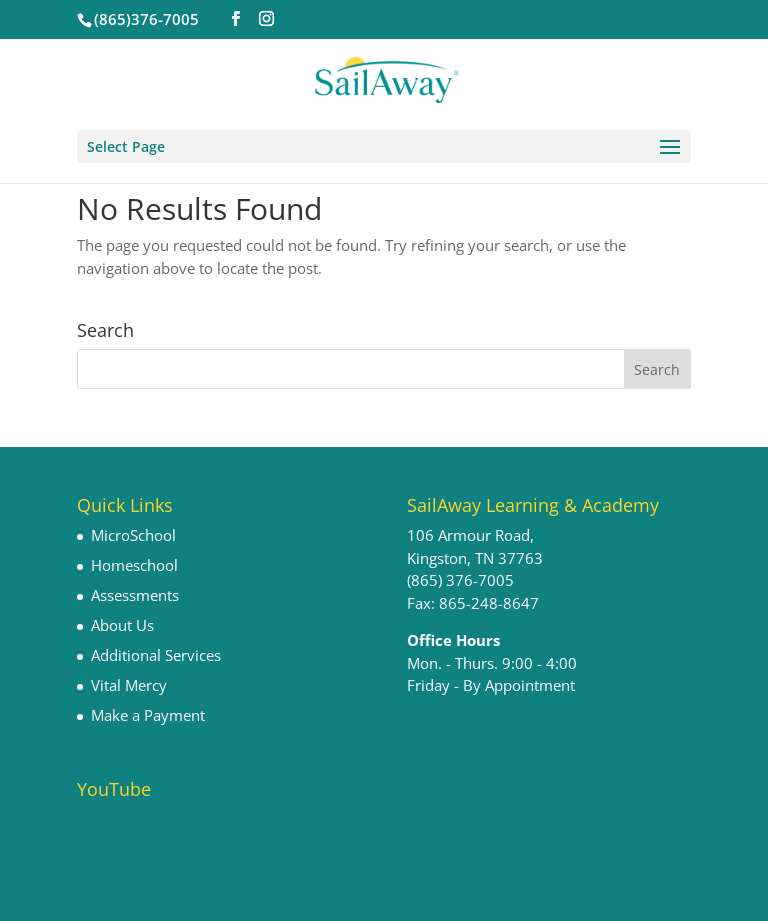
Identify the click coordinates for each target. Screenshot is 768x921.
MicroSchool (133, 535)
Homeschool (134, 565)
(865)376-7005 (146, 19)
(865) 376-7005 (460, 580)
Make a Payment (148, 715)
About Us (122, 625)
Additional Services (156, 655)
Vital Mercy (129, 685)
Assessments (135, 595)
